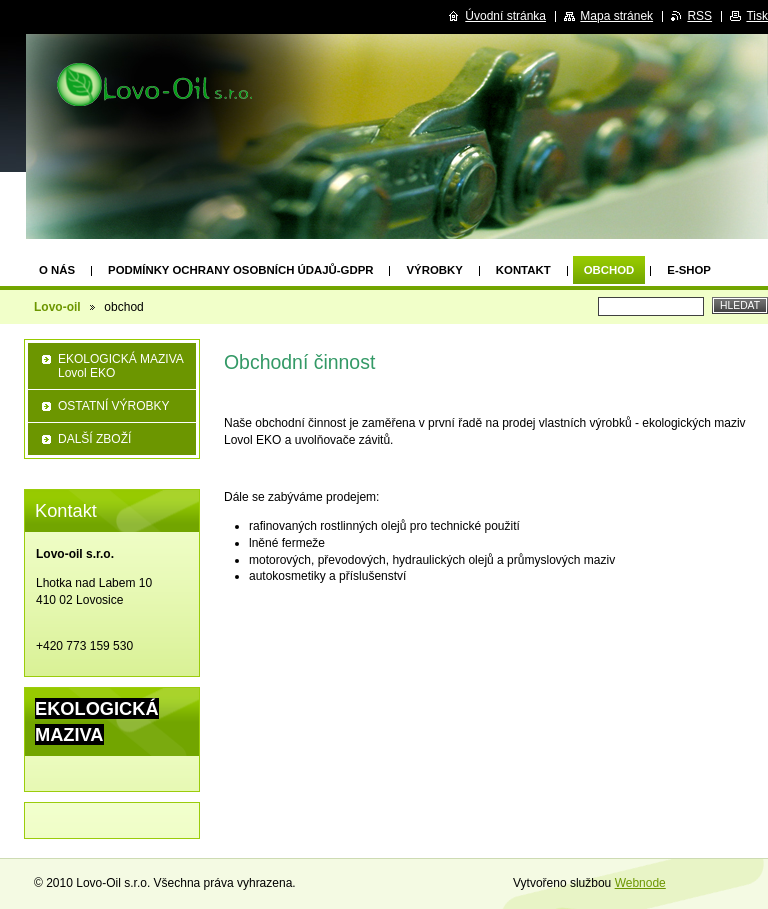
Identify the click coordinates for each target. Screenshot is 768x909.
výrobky (434, 270)
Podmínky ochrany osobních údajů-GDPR (240, 270)
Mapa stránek (616, 16)
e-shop (689, 270)
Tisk (757, 16)
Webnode (640, 883)
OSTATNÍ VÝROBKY (114, 406)
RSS (699, 16)
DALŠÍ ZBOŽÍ (94, 439)
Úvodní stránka (505, 16)
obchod (609, 270)
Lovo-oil (57, 307)
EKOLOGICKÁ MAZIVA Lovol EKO (120, 366)
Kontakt (523, 270)
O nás (57, 270)
